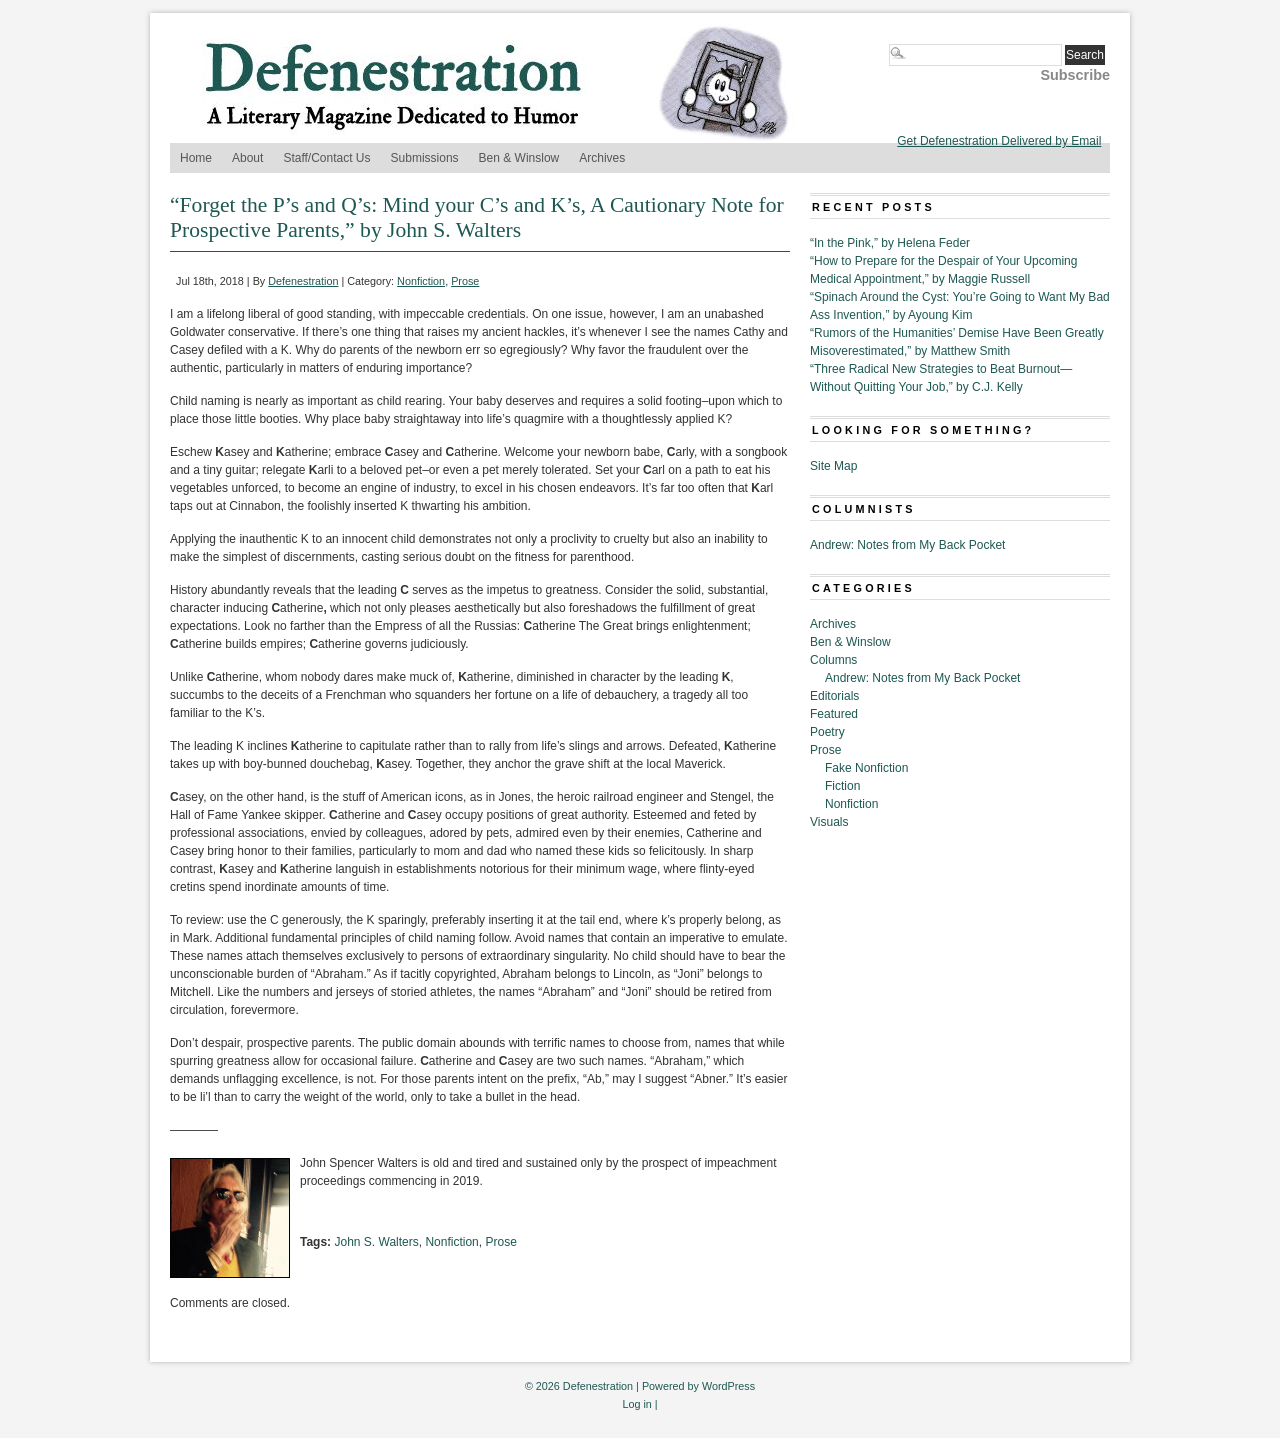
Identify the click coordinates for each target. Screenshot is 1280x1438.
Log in (636, 1404)
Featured (834, 714)
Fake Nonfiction (866, 768)
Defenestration (303, 281)
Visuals (829, 822)
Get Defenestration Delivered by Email (999, 141)
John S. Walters (376, 1242)
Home (196, 158)
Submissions (425, 158)
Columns (833, 660)
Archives (602, 158)
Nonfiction (421, 281)
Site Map (833, 466)
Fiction (842, 786)
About (247, 158)
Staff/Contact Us (326, 158)
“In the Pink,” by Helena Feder (890, 243)
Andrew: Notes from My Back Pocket (907, 545)
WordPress (728, 1386)
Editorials (834, 696)
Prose (465, 281)
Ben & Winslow (519, 158)
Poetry (827, 732)
